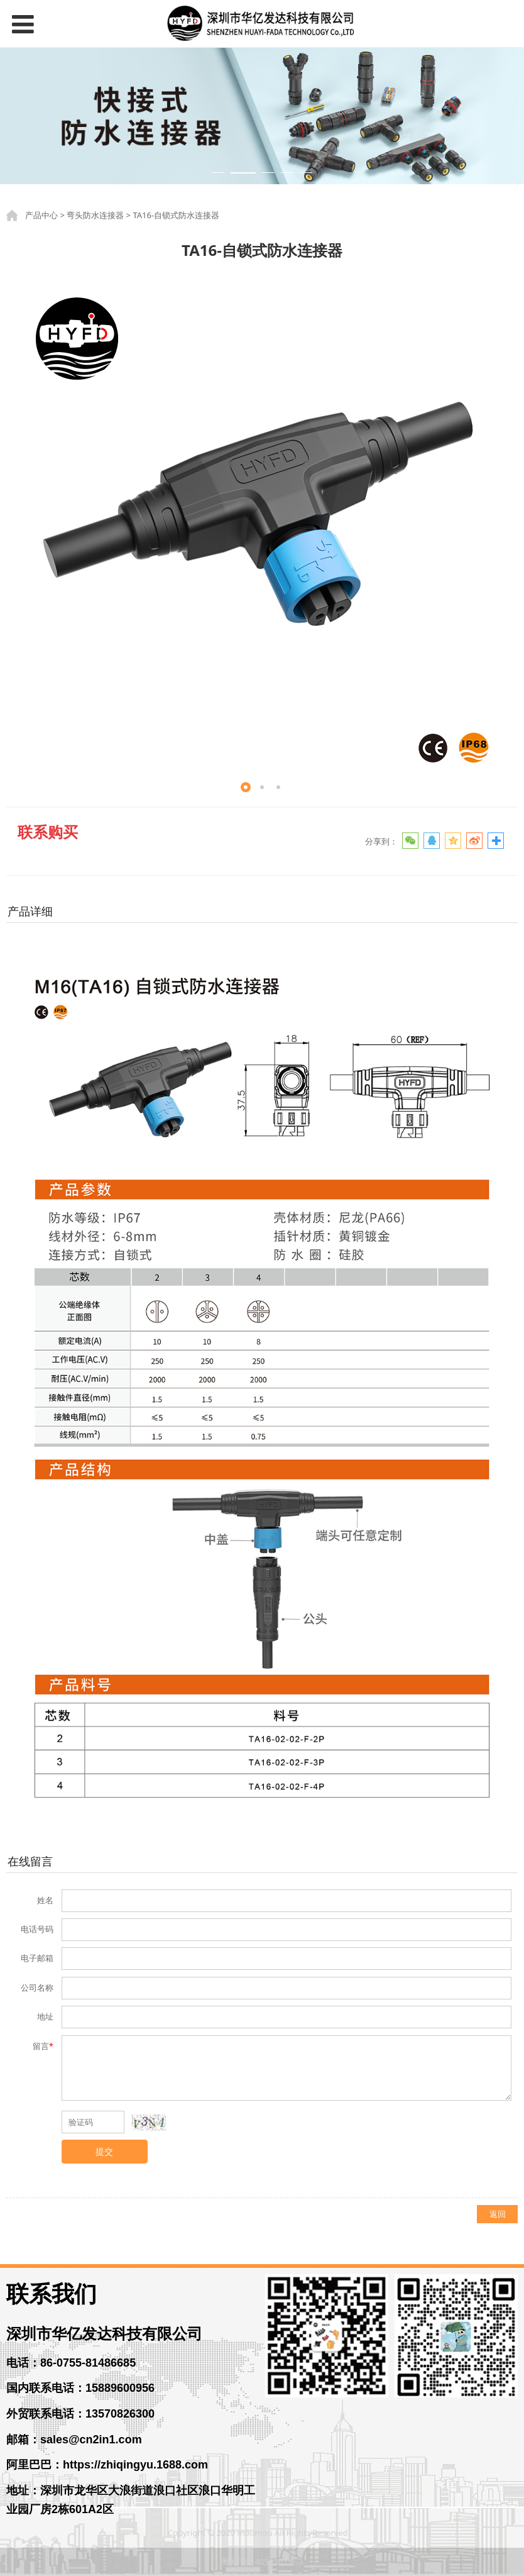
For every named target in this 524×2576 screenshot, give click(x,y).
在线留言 (30, 1861)
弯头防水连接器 (95, 215)
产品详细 (30, 911)
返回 (497, 2213)
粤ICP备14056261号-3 (262, 2561)
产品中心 (41, 215)
